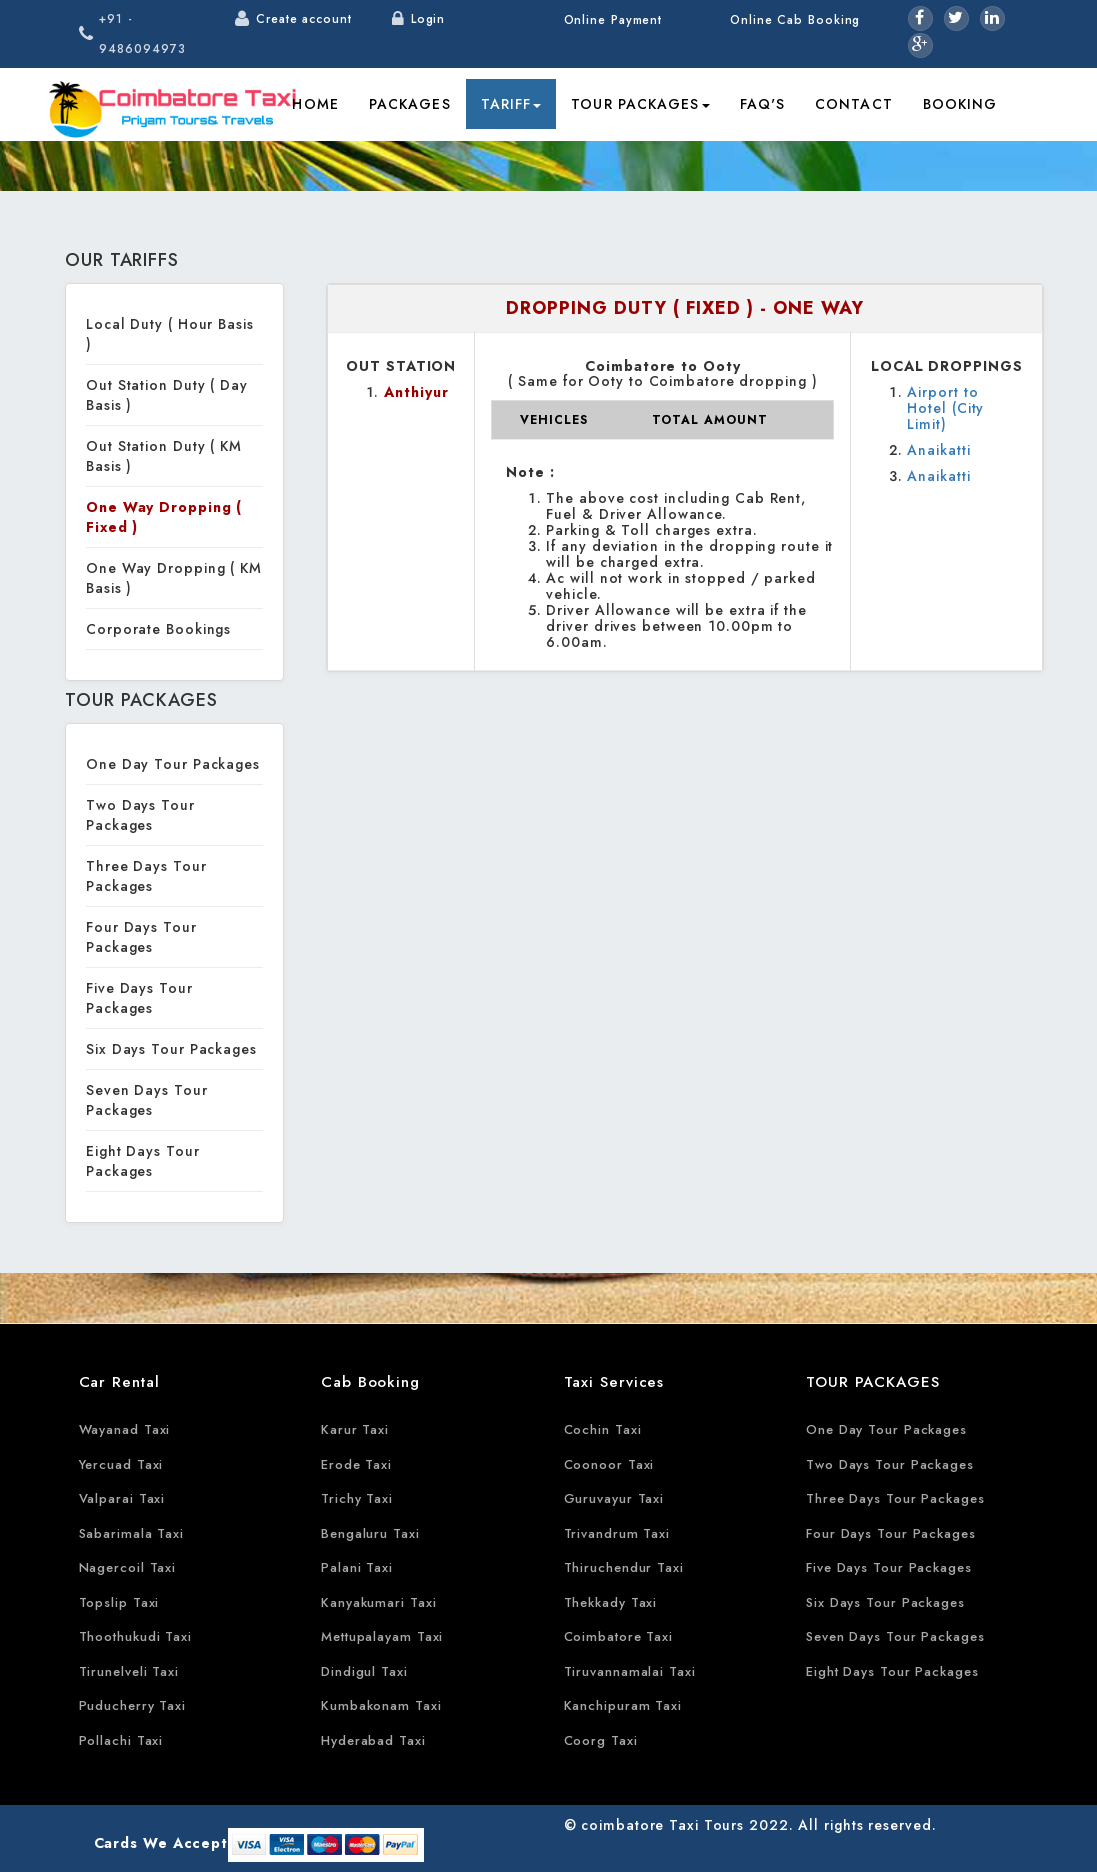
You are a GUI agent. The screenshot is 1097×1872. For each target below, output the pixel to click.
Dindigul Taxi (364, 1671)
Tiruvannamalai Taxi (630, 1671)
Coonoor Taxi (609, 1464)
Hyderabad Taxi (373, 1740)
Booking (960, 104)
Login (428, 19)
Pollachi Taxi (121, 1740)
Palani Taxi (357, 1567)
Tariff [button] (511, 104)
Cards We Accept (161, 1843)
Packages (410, 104)
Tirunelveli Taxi (129, 1671)
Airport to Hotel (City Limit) (945, 408)
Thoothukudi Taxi (135, 1636)
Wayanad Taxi (125, 1429)
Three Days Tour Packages (146, 876)
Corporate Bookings (158, 629)
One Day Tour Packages (173, 764)
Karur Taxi (355, 1429)
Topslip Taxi (119, 1602)
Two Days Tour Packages (140, 815)
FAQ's (763, 104)
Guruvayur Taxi (614, 1498)
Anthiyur (416, 392)
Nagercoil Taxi (128, 1567)
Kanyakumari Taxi (378, 1602)
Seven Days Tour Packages (147, 1100)
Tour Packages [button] (640, 104)
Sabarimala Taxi (132, 1533)
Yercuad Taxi (121, 1464)
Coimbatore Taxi (619, 1636)
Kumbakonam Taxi (381, 1705)
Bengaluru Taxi (370, 1533)
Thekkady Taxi (611, 1602)
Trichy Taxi (357, 1498)
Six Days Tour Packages (171, 1049)
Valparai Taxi (122, 1498)
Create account (304, 19)
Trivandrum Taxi (617, 1533)
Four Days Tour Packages (141, 937)
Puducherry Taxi (133, 1705)
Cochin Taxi (603, 1429)
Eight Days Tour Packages (143, 1161)
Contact (854, 104)
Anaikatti (938, 450)
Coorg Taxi (601, 1740)
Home (315, 104)
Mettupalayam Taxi (382, 1636)
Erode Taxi (356, 1464)
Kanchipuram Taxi (623, 1705)
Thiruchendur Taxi (624, 1567)
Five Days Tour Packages (139, 998)
